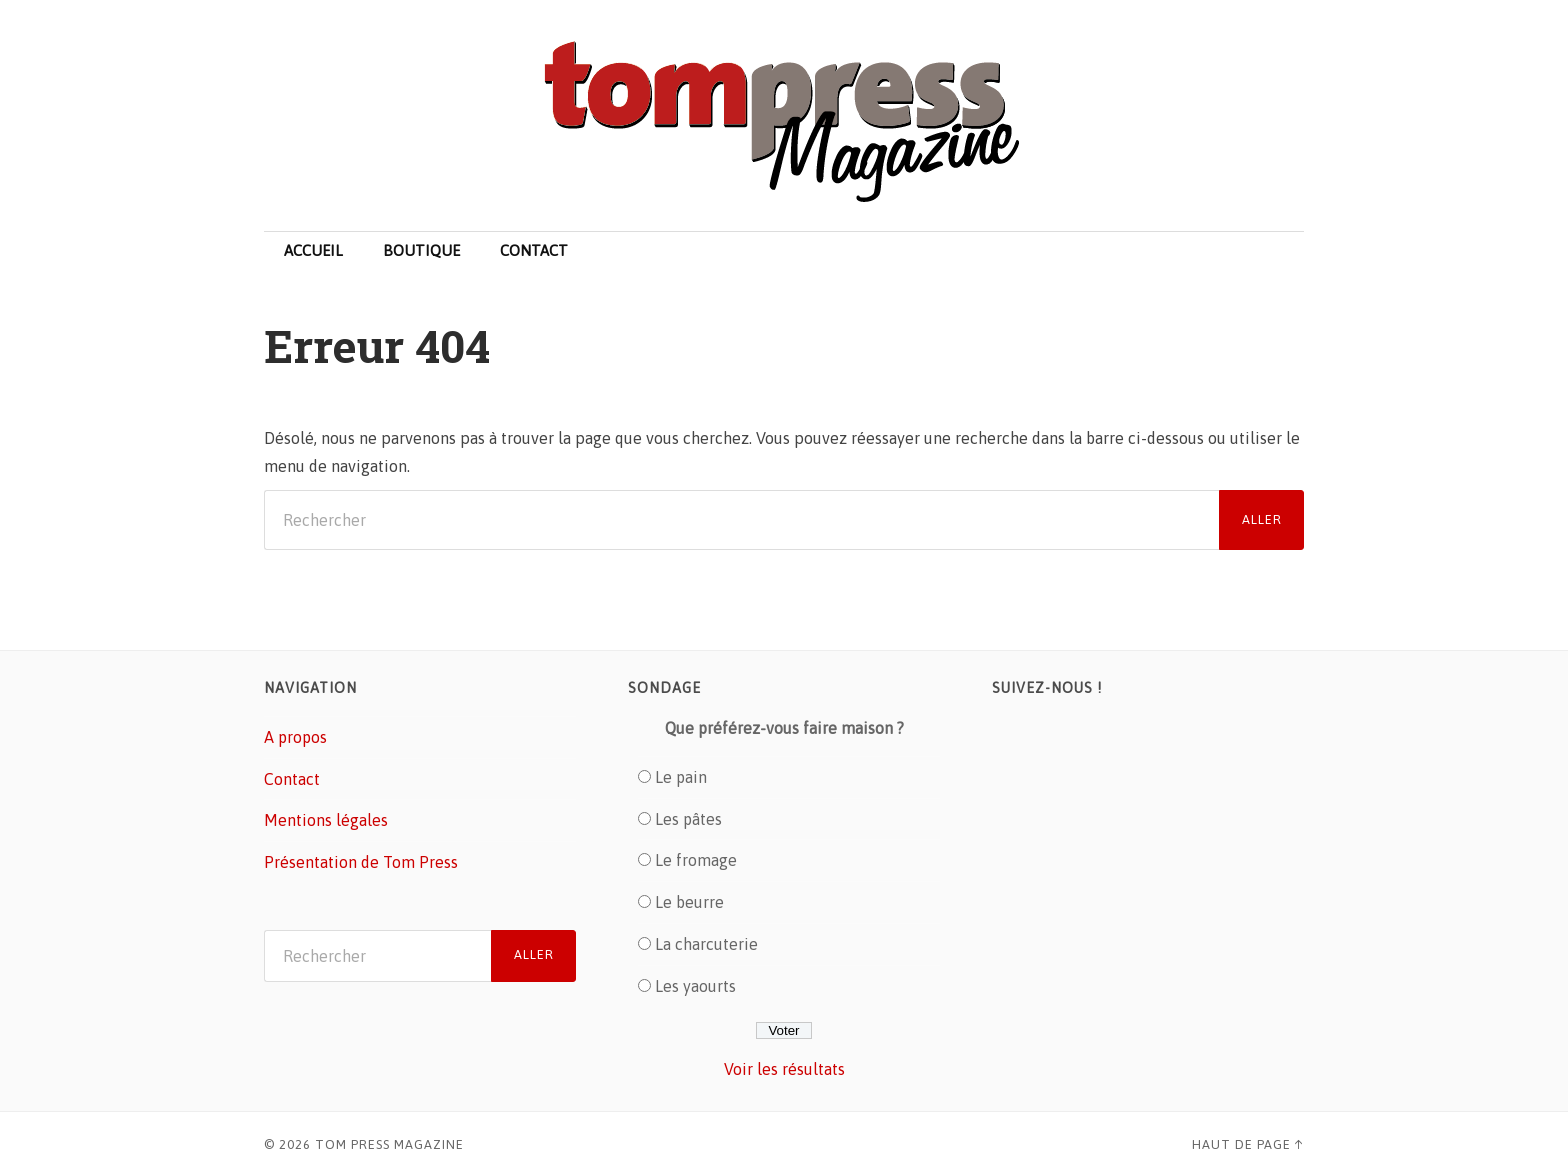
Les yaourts (695, 986)
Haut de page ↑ (1248, 1144)
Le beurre (689, 902)
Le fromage (696, 860)
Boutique (421, 250)
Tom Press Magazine (389, 1144)
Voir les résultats (784, 1069)
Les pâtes (688, 819)
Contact (534, 250)
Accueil (313, 250)
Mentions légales (326, 820)
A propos (295, 737)
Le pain (681, 777)
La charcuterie (706, 944)
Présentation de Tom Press (361, 862)
